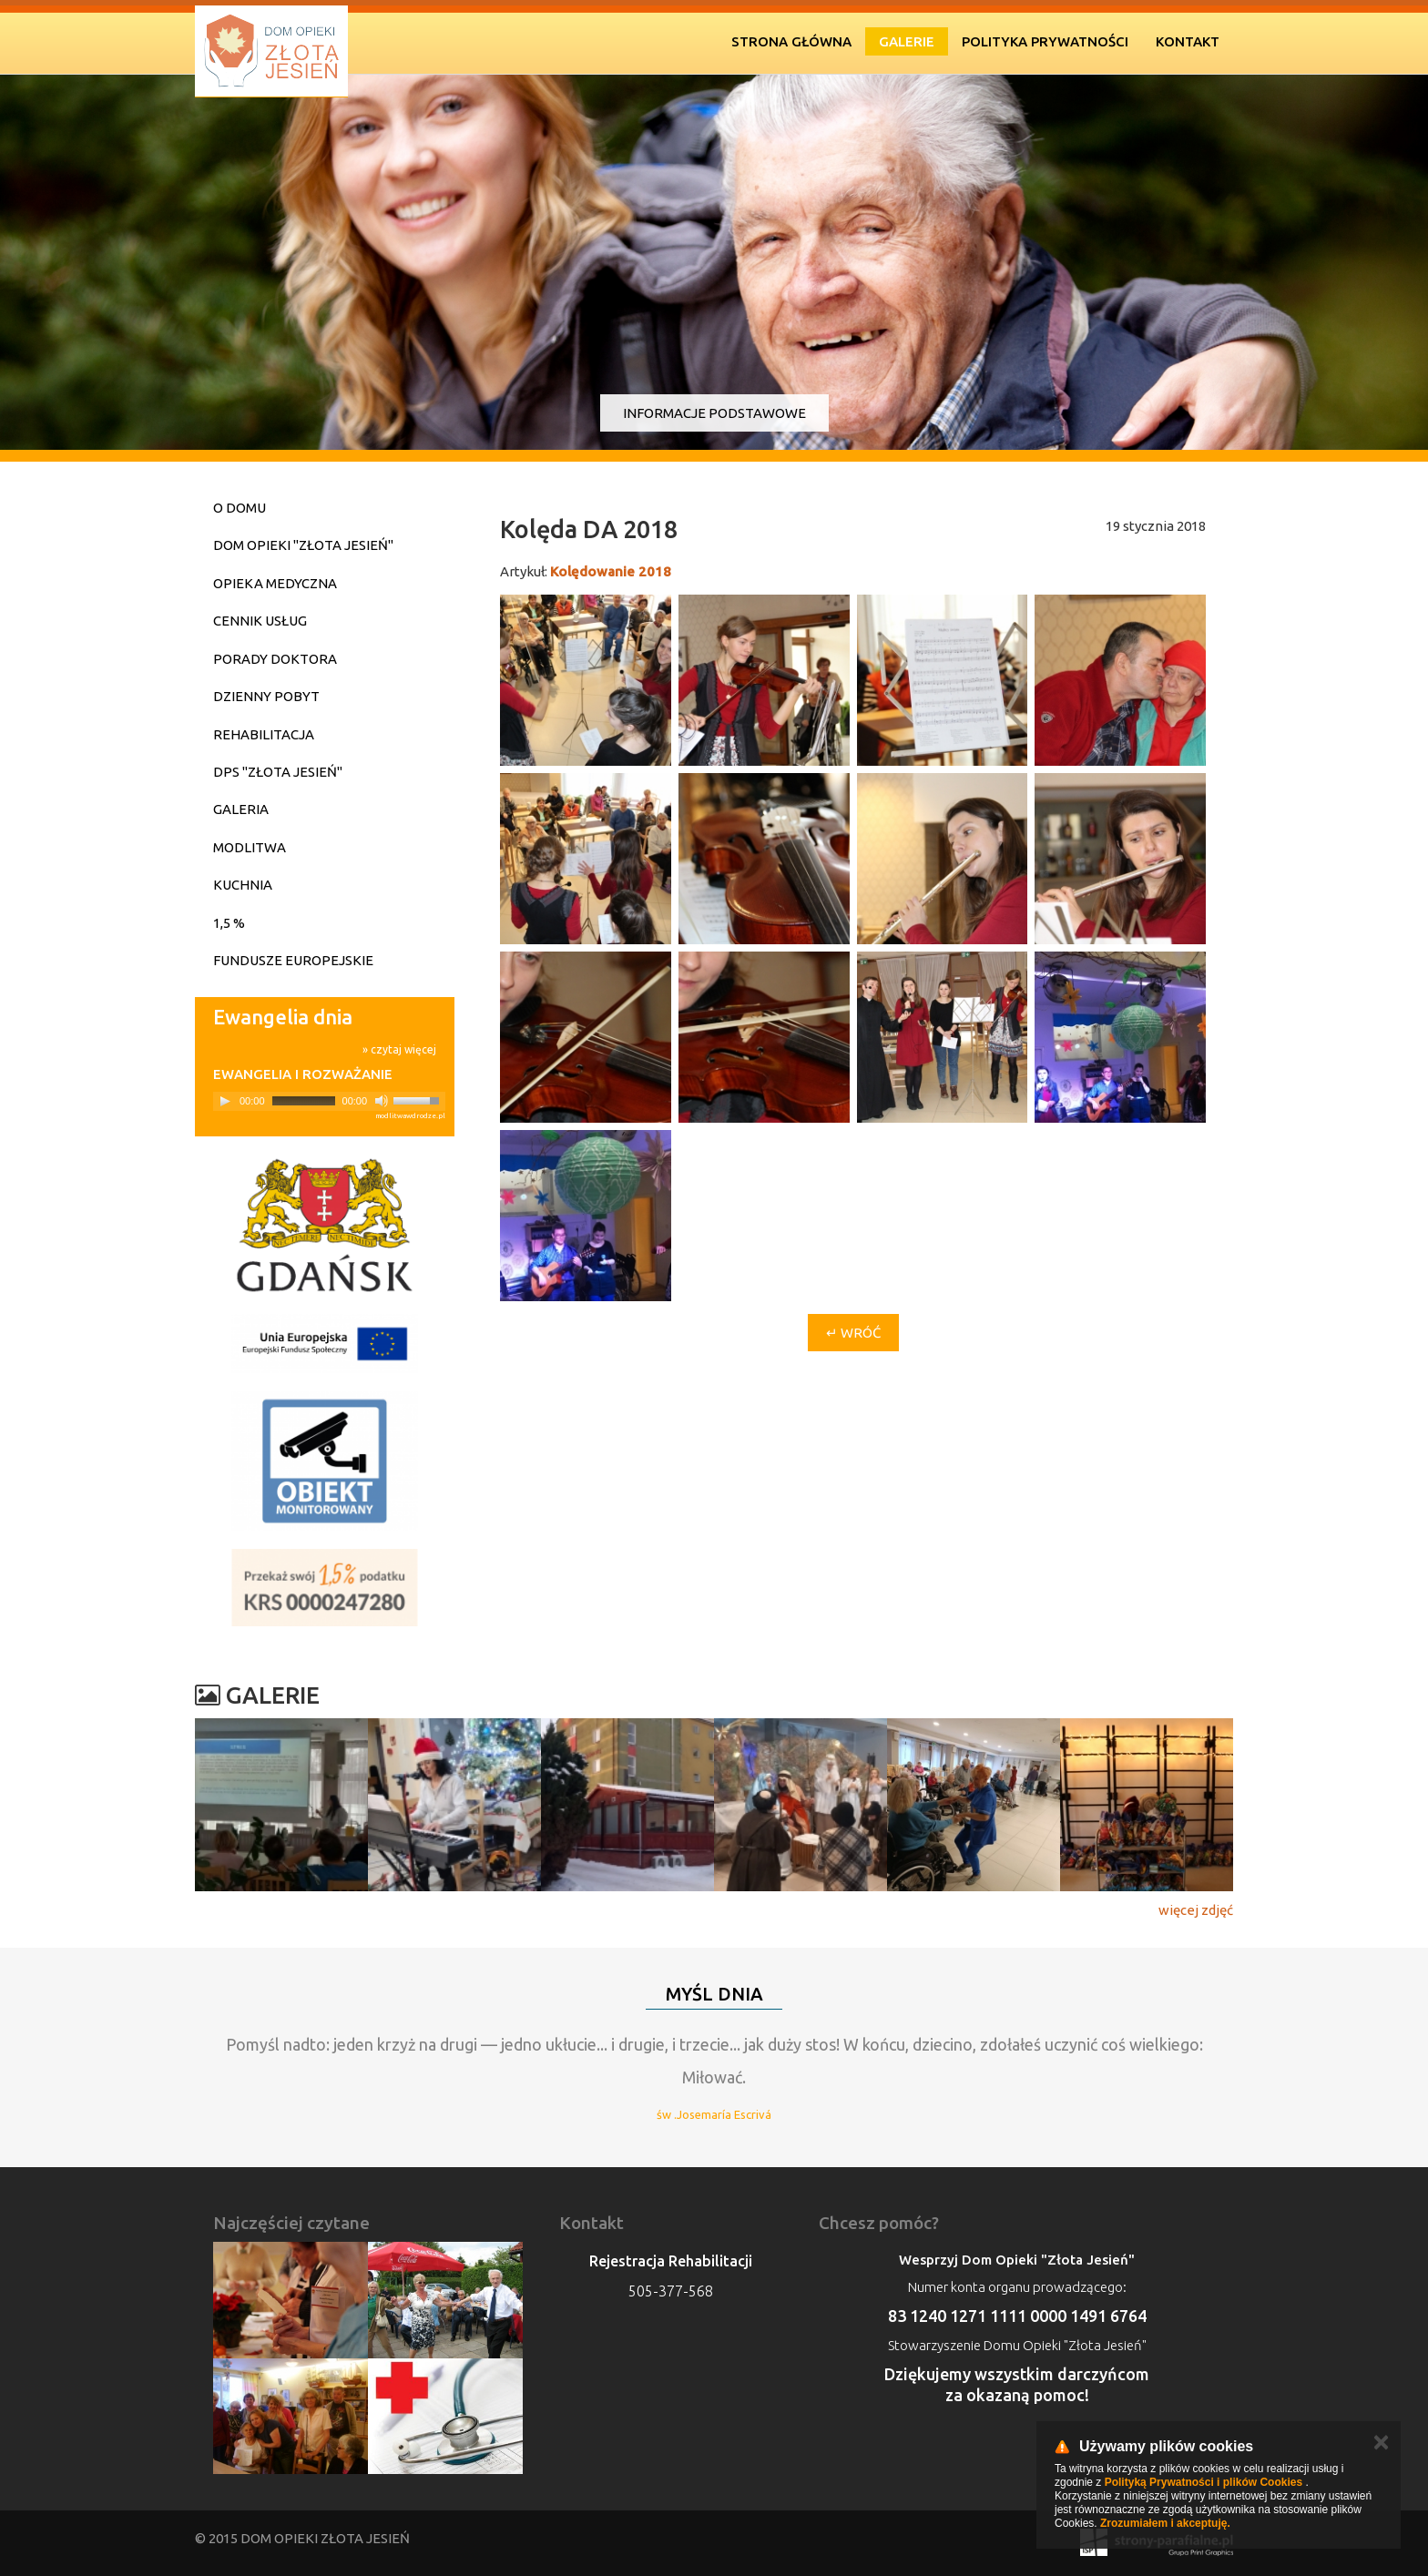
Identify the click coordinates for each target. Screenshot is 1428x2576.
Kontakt (1187, 41)
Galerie (906, 41)
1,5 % (229, 923)
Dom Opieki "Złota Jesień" (303, 545)
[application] (329, 1101)
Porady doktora (275, 659)
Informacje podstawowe (714, 413)
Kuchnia (242, 884)
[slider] (303, 1100)
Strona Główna (791, 41)
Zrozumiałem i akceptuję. (1165, 2523)
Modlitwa (249, 847)
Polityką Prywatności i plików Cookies (1203, 2482)
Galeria (241, 809)
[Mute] (381, 1101)
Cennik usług (260, 620)
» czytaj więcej (399, 1049)
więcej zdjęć (1195, 1910)
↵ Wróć (853, 1332)
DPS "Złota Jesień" (277, 771)
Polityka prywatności (1045, 41)
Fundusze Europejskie (293, 960)
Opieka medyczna (275, 583)
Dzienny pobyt (266, 696)
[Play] (225, 1101)
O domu (239, 507)
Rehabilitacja (263, 734)
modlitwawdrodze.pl (410, 1116)
